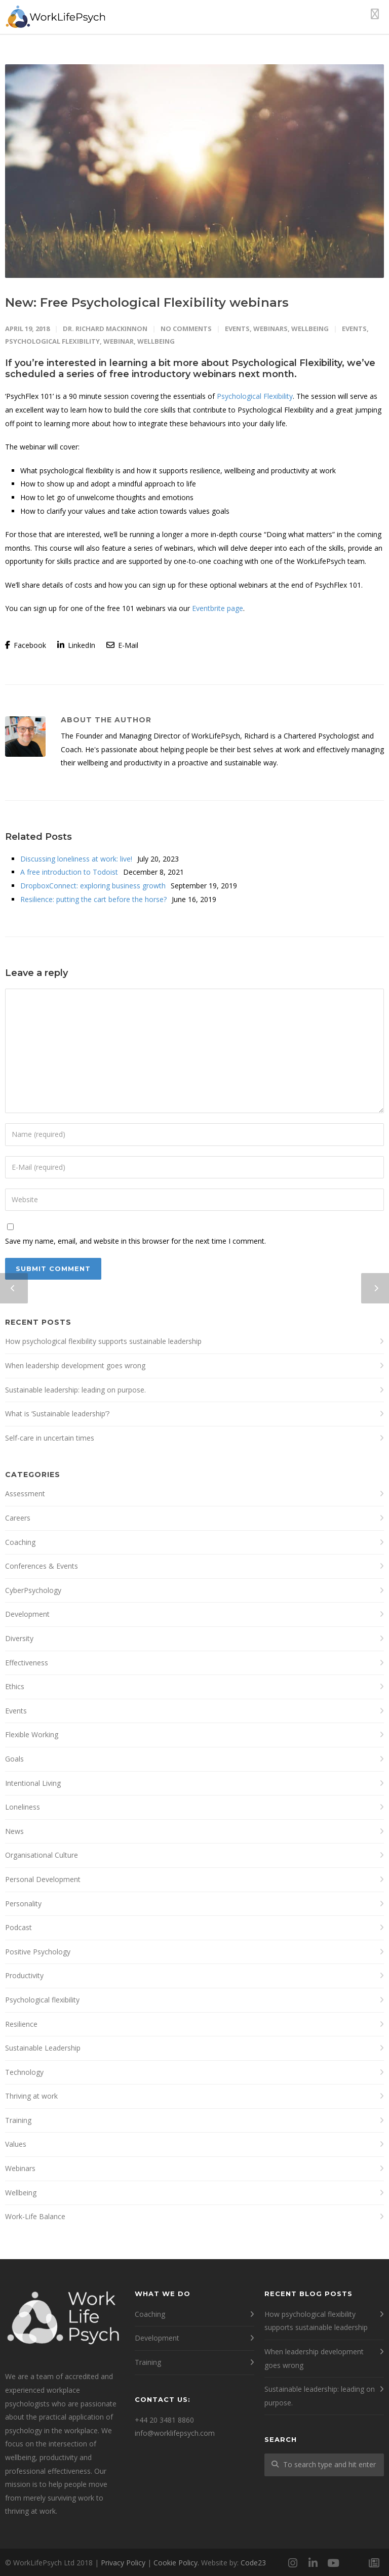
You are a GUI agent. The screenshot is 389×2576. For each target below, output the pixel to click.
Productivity (24, 1975)
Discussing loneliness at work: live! (76, 859)
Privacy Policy (123, 2562)
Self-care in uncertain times (49, 1438)
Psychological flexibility (42, 2000)
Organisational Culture (41, 1855)
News (14, 1831)
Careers (17, 1518)
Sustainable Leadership (43, 2048)
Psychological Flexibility (255, 396)
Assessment (25, 1493)
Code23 (253, 2562)
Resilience (21, 2024)
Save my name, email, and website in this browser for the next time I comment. (135, 1241)
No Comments (186, 328)
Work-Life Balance (35, 2216)
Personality (23, 1903)
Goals (14, 1759)
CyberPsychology (33, 1590)
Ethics (14, 1686)
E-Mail (122, 645)
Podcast (18, 1927)
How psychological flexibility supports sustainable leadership (103, 1341)
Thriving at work (31, 2096)
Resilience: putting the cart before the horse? (93, 899)
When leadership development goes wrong (75, 1365)
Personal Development (43, 1879)
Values (15, 2144)
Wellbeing (310, 328)
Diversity (19, 1638)
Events (237, 328)
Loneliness (22, 1807)
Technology (24, 2072)
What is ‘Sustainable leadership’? (57, 1413)
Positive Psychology (37, 1951)
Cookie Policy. (176, 2562)
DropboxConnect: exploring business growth (93, 885)
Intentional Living (33, 1783)
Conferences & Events (41, 1566)
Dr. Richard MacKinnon (105, 328)
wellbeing (156, 341)
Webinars (270, 328)
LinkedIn (76, 645)
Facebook (25, 645)
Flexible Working (31, 1734)
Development (27, 1614)
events (354, 328)
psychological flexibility (52, 341)
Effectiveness (26, 1662)
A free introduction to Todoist (69, 872)
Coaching (20, 1542)
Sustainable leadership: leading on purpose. (75, 1390)
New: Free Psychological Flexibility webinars (147, 302)
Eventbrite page (217, 608)
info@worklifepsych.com (175, 2433)
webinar (118, 341)
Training (18, 2120)
